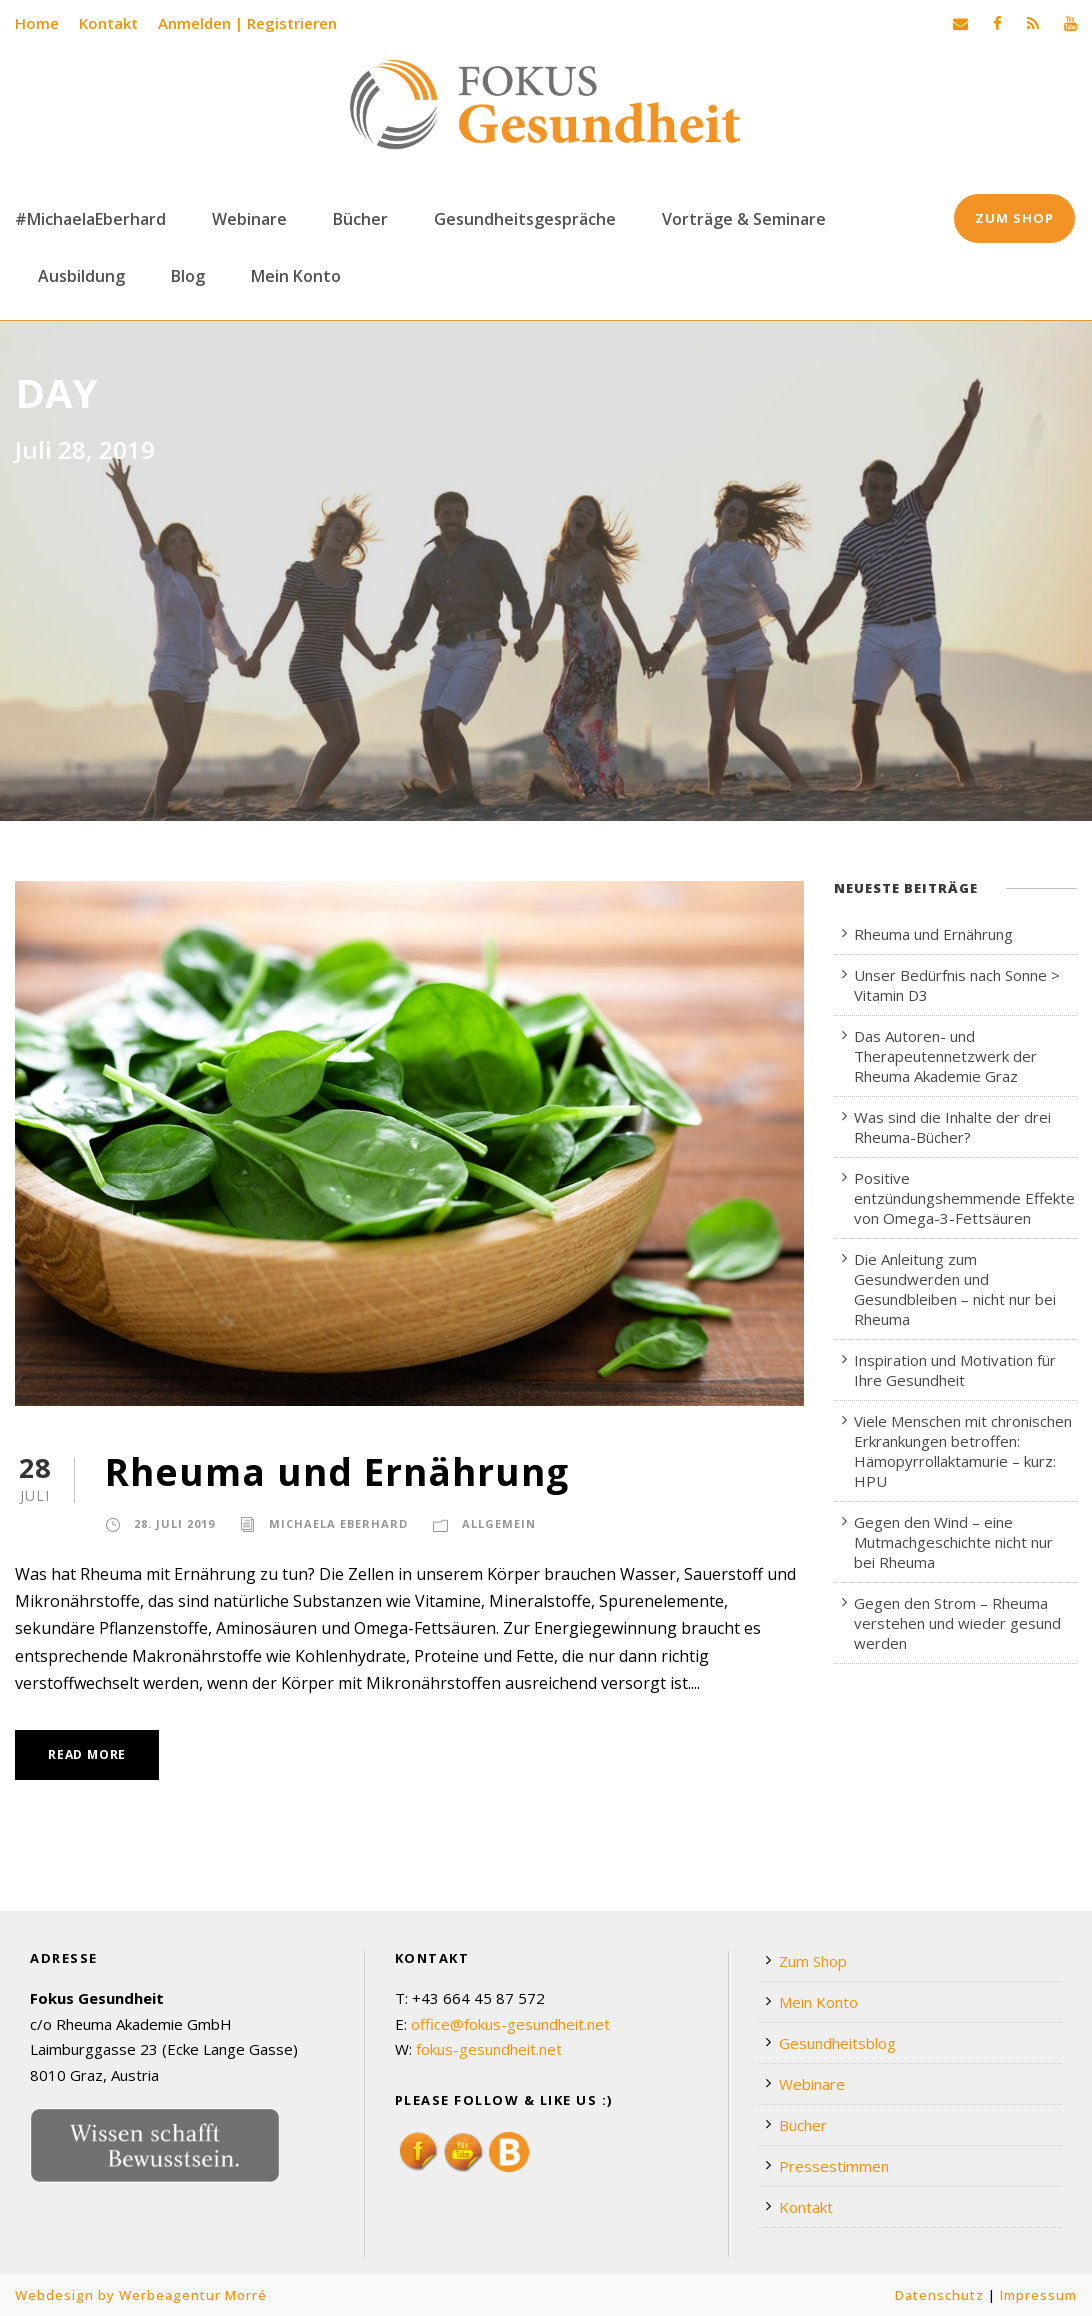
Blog (188, 276)
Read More (87, 1754)
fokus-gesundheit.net (489, 2049)
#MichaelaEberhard (90, 219)
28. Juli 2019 (174, 1523)
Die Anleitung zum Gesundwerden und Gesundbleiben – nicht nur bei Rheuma (955, 1289)
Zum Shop (1014, 218)
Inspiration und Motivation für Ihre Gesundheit (955, 1370)
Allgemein (499, 1523)
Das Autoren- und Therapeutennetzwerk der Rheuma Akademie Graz (945, 1056)
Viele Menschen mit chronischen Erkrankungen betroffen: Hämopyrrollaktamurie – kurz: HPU (963, 1451)
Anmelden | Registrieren (247, 23)
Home (37, 23)
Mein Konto (296, 276)
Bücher (360, 219)
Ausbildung (81, 276)
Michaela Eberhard (338, 1523)
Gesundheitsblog (837, 2043)
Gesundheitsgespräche (525, 219)
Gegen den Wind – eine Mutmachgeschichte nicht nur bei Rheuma (953, 1542)
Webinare (249, 219)
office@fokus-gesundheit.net (510, 2024)
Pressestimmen (834, 2166)
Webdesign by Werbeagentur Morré (141, 2295)
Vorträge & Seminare (744, 219)
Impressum (1038, 2295)
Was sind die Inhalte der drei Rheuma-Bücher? (952, 1127)
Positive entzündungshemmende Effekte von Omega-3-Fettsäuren (964, 1198)
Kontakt (108, 23)
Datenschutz (939, 2295)
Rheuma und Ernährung (337, 1471)
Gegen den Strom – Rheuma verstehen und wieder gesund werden (957, 1623)
